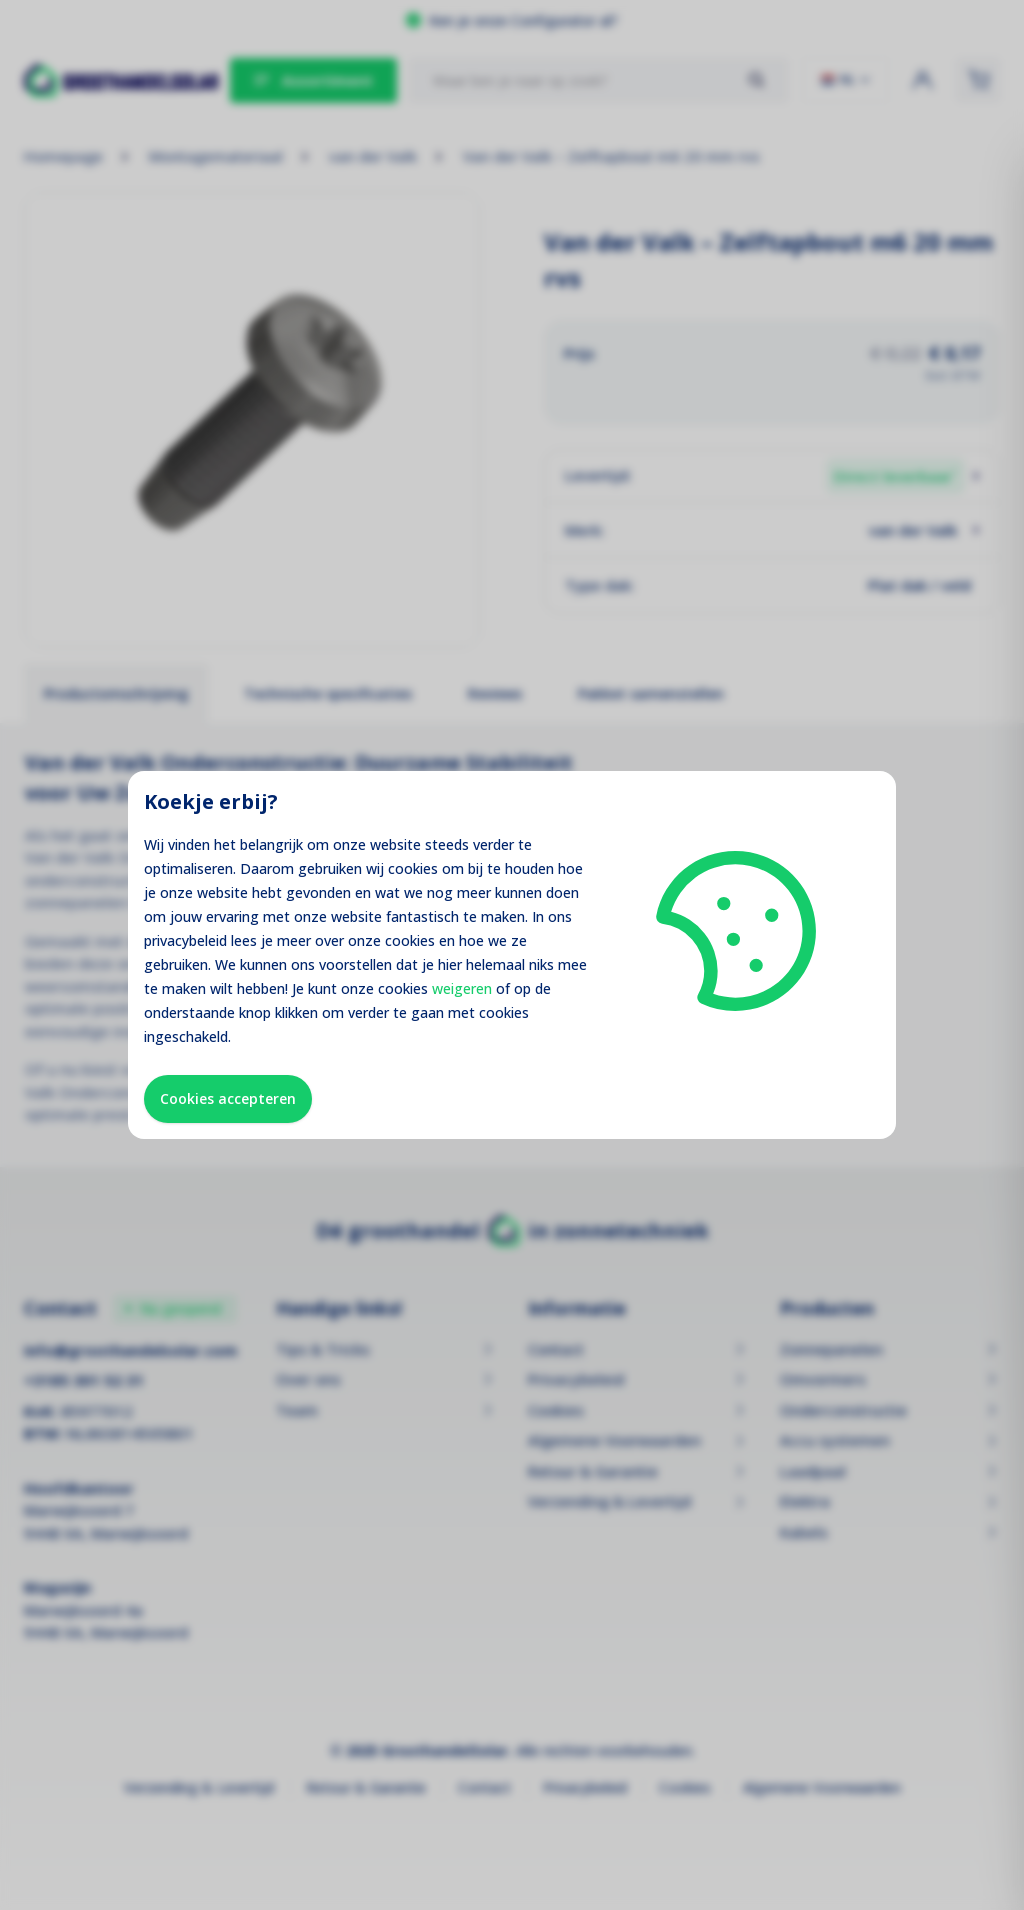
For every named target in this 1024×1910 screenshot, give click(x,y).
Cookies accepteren (228, 1098)
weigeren (462, 988)
